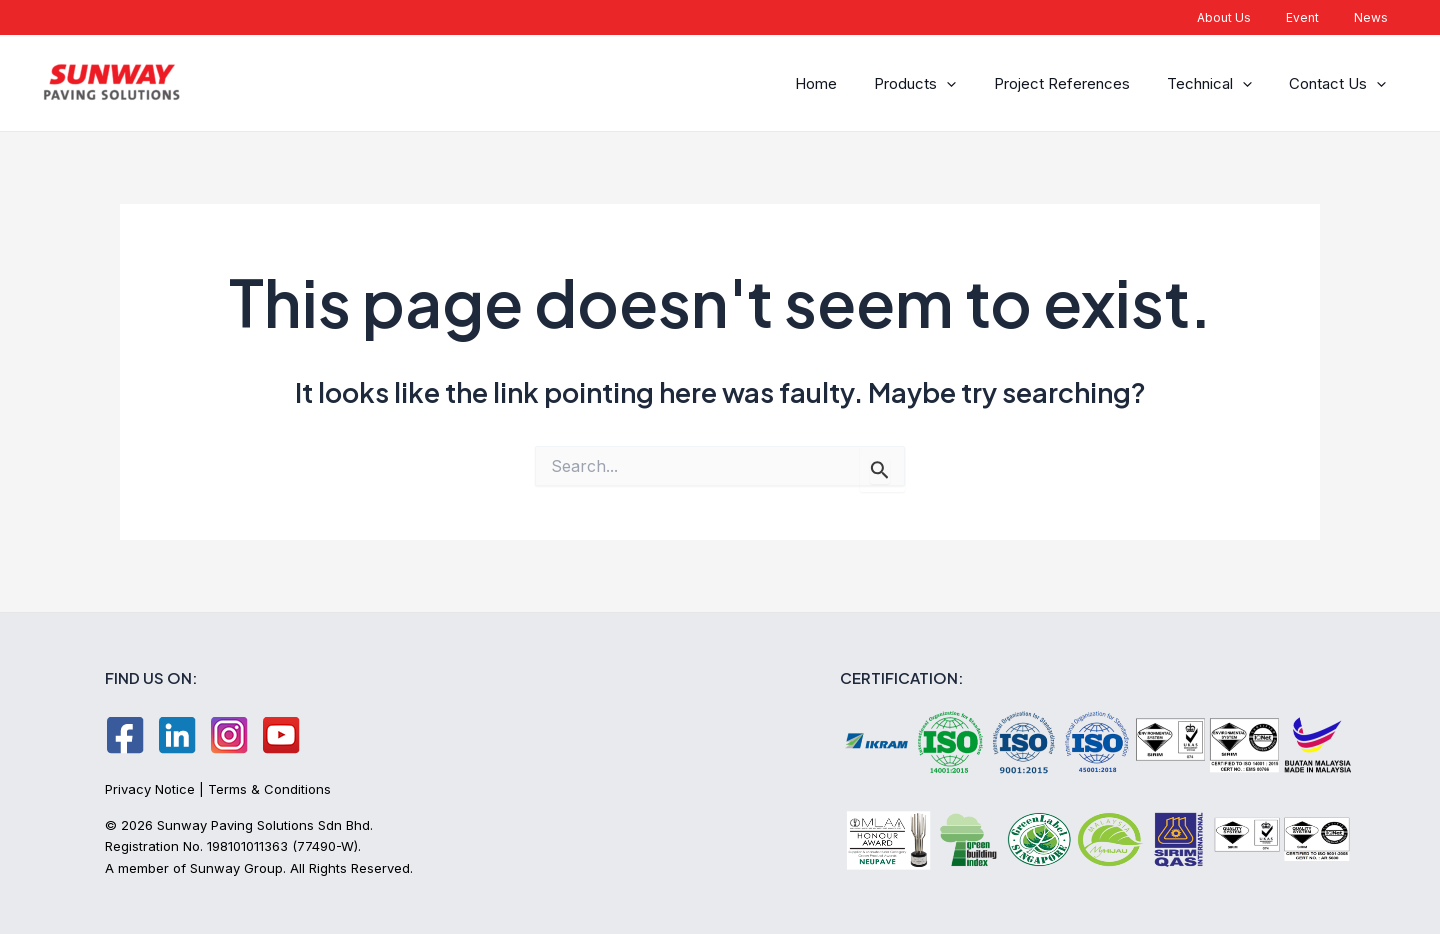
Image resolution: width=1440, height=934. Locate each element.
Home (840, 83)
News (1376, 17)
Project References (1075, 83)
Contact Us (1340, 83)
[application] (965, 83)
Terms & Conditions (269, 789)
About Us (1251, 17)
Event (1318, 17)
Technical (1217, 83)
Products (934, 83)
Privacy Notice (150, 789)
